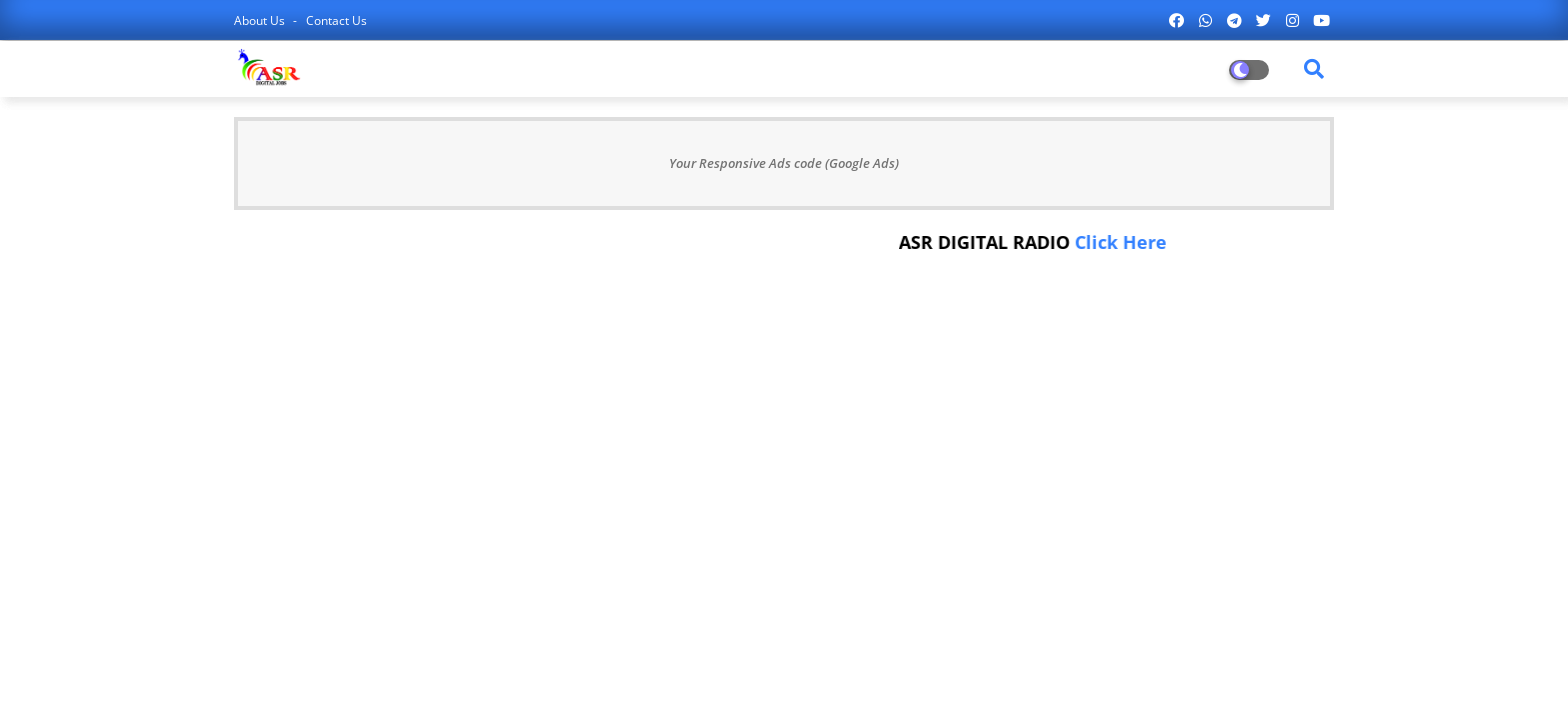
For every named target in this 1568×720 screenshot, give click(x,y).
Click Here (1125, 242)
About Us (261, 20)
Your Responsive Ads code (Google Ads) (784, 163)
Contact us (336, 20)
